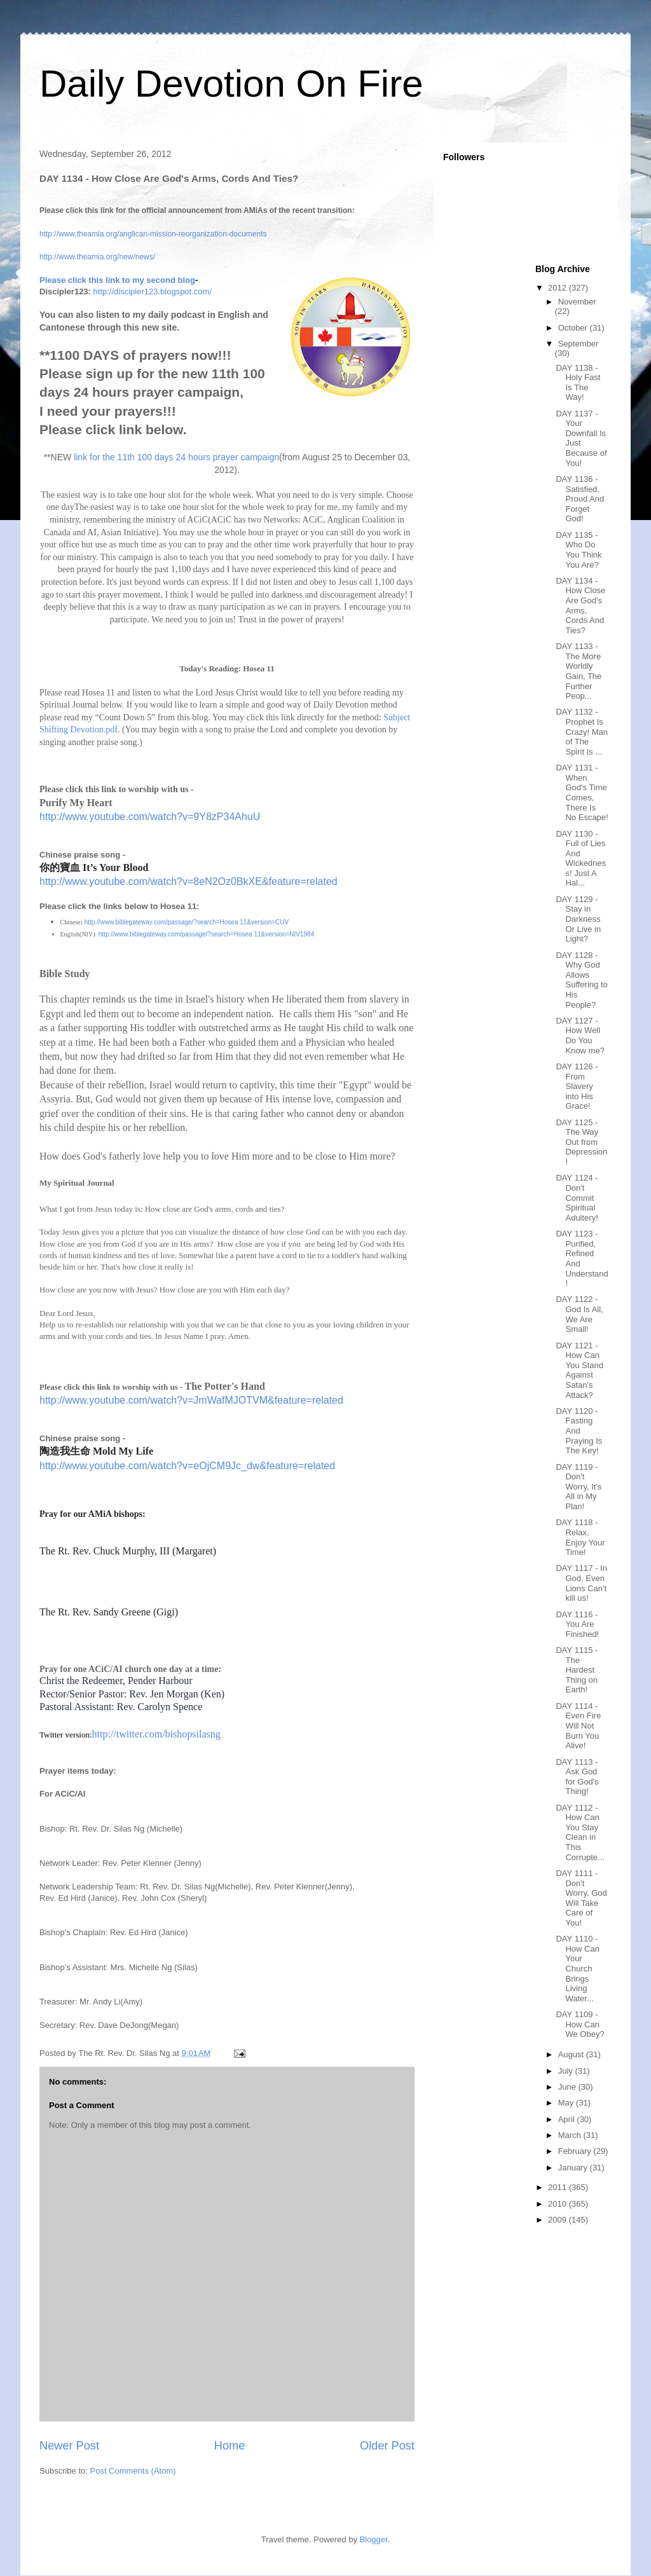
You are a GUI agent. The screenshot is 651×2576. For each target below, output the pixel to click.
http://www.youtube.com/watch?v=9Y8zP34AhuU (149, 816)
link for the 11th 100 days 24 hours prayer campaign (176, 457)
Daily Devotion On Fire (231, 83)
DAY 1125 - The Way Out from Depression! (581, 1142)
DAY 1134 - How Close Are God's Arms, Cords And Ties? (580, 605)
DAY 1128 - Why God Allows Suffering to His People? (581, 980)
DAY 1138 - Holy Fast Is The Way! (578, 382)
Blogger (374, 2539)
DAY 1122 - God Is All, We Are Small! (579, 1314)
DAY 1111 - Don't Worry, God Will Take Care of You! (581, 1898)
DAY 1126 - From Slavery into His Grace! (577, 1086)
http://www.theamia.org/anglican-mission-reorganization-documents (153, 234)
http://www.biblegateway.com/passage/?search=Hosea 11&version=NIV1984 (206, 934)
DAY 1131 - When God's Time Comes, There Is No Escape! (582, 792)
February (576, 2151)
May (567, 2102)
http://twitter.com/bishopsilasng (156, 1734)
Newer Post (69, 2445)
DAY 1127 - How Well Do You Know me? (580, 1035)
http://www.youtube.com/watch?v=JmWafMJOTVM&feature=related (191, 1400)
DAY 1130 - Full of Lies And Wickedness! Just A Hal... (581, 858)
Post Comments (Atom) (133, 2471)
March (571, 2135)
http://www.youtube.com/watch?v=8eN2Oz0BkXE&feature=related (188, 881)
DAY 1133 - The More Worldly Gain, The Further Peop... (578, 671)
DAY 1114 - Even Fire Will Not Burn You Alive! (578, 1725)
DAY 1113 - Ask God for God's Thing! (577, 1777)
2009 (558, 2219)
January (574, 2167)
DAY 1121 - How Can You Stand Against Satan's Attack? (579, 1370)
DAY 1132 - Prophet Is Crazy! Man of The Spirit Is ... (581, 731)
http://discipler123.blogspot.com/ (152, 291)
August (572, 2054)
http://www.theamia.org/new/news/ (97, 256)
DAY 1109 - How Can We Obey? (580, 2024)
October (574, 327)
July (566, 2071)
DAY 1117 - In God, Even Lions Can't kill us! (581, 1583)
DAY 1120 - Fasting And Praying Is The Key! (579, 1430)
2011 (558, 2187)
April (567, 2119)
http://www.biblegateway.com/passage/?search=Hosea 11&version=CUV (187, 922)
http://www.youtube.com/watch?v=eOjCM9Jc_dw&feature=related (187, 1465)
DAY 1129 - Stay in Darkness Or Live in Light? (578, 918)
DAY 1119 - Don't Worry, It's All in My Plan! (578, 1486)
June (568, 2087)
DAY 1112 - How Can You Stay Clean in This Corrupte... (580, 1832)
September (578, 343)
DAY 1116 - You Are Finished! (577, 1624)
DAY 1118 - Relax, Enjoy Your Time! (580, 1537)
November (577, 301)
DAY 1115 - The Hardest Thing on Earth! (577, 1669)
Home (229, 2445)
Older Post (387, 2445)
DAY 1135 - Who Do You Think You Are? (578, 550)
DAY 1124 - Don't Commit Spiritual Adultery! (577, 1197)
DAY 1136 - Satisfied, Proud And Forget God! (580, 498)
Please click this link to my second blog (117, 280)
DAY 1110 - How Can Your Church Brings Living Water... (577, 1968)
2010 (558, 2204)
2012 (558, 287)
